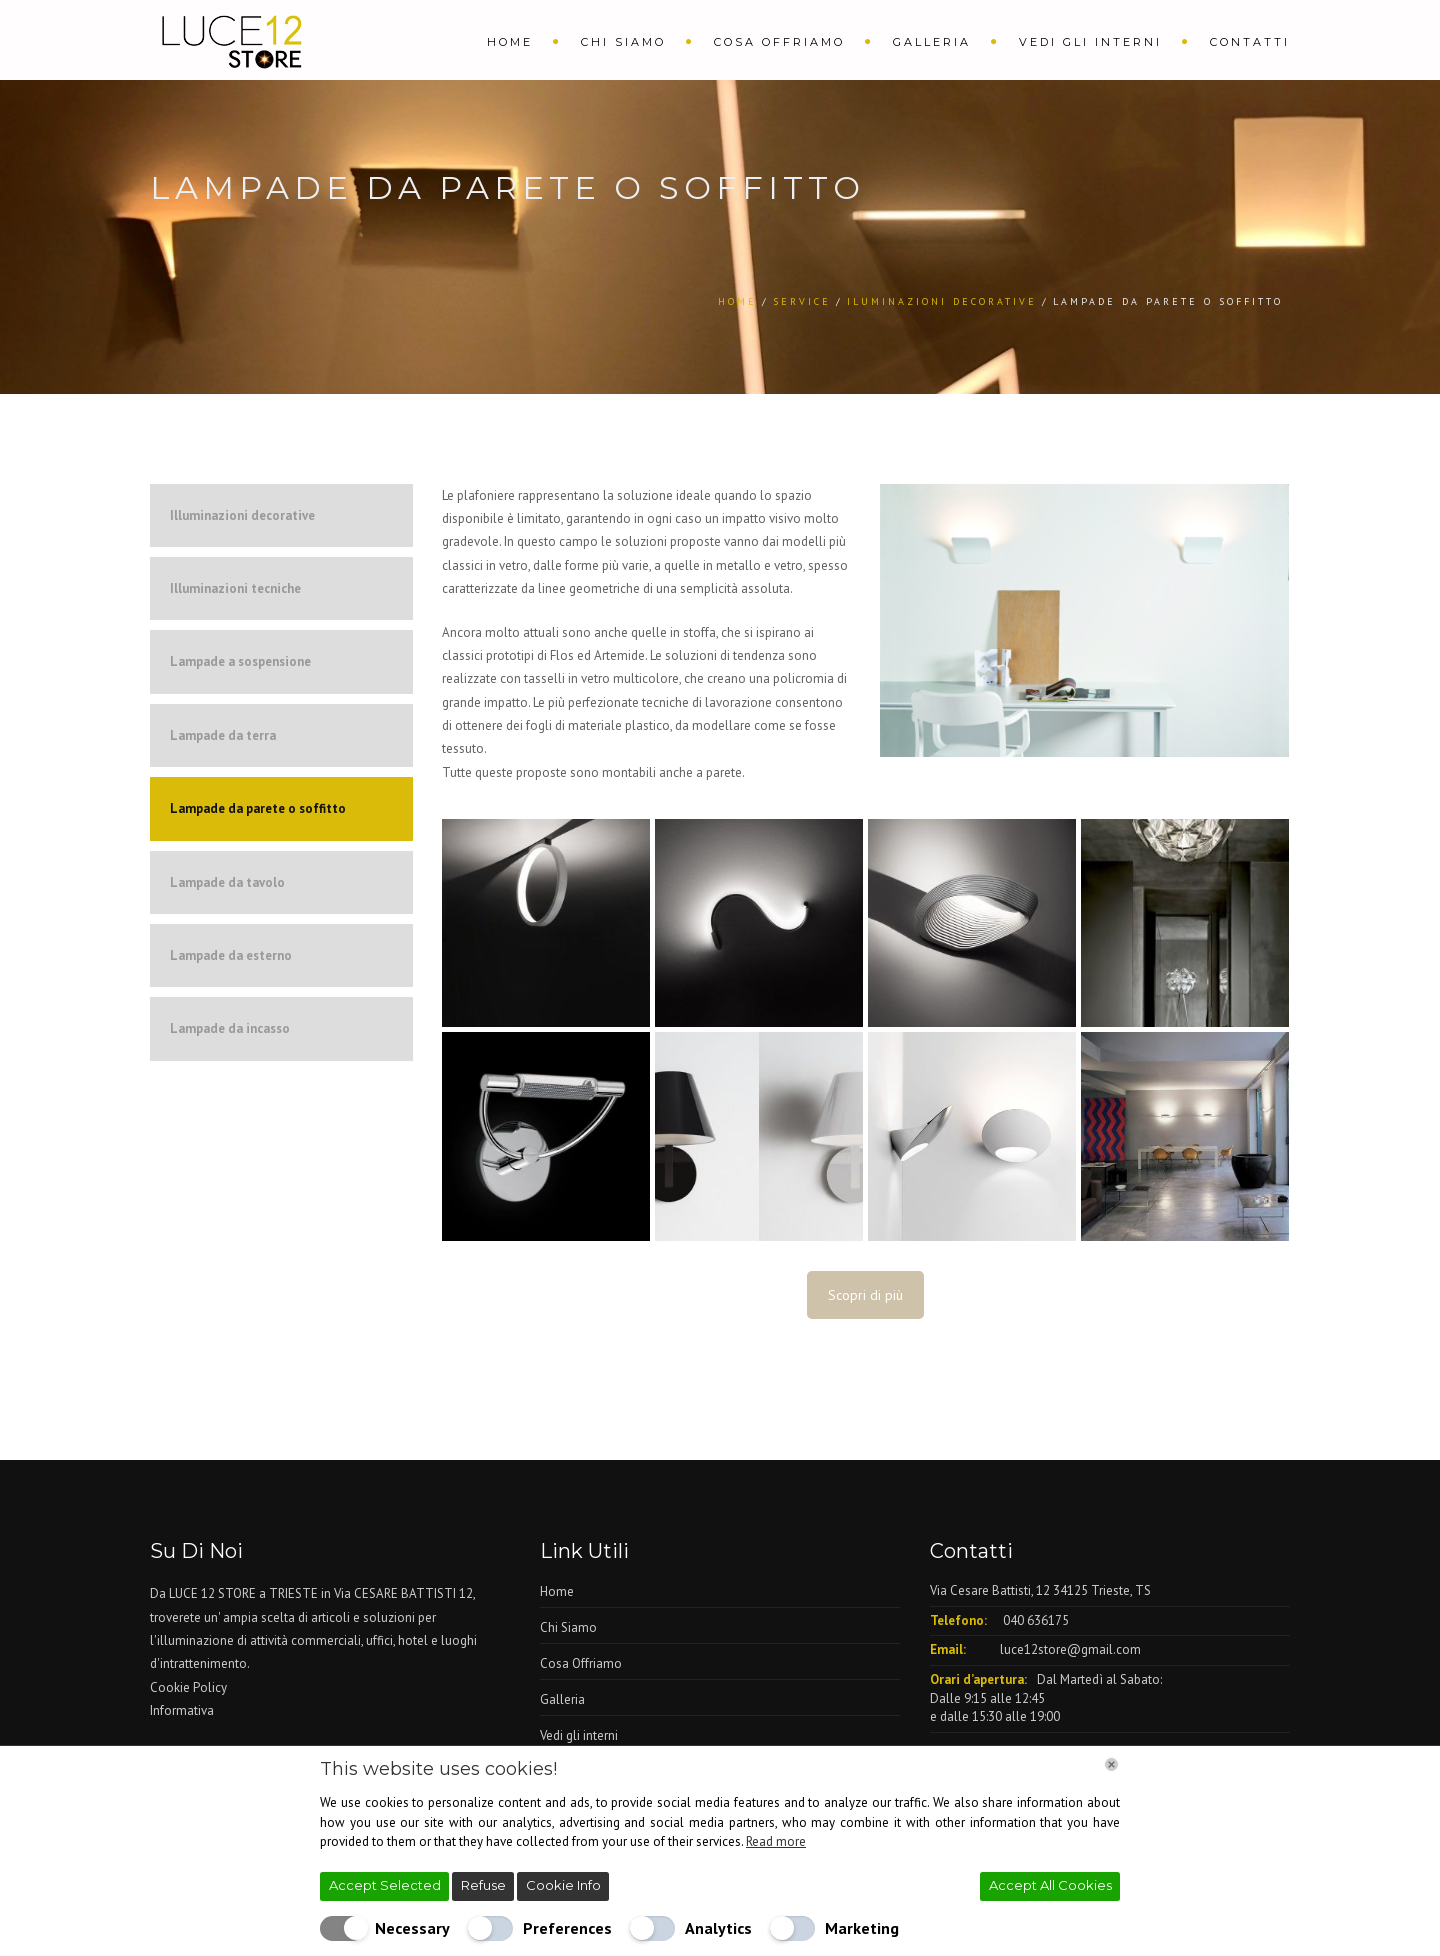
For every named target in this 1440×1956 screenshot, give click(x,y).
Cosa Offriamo (779, 42)
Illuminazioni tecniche (235, 588)
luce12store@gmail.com (1070, 1649)
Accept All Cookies (1050, 1885)
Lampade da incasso (230, 1028)
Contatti (1250, 42)
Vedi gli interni (1090, 42)
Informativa (182, 1710)
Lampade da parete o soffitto (258, 808)
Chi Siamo (623, 42)
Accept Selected (385, 1885)
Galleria (932, 42)
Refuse (483, 1885)
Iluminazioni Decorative (942, 301)
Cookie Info (563, 1885)
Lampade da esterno (231, 955)
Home (510, 42)
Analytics (718, 1928)
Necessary (412, 1928)
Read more (776, 1841)
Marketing (862, 1928)
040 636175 (1036, 1620)
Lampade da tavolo (227, 882)
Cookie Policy (188, 1687)
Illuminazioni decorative (242, 515)
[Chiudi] (1111, 1764)
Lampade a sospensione (240, 661)
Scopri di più (865, 1295)
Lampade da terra (223, 735)
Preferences (567, 1928)
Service (802, 301)
